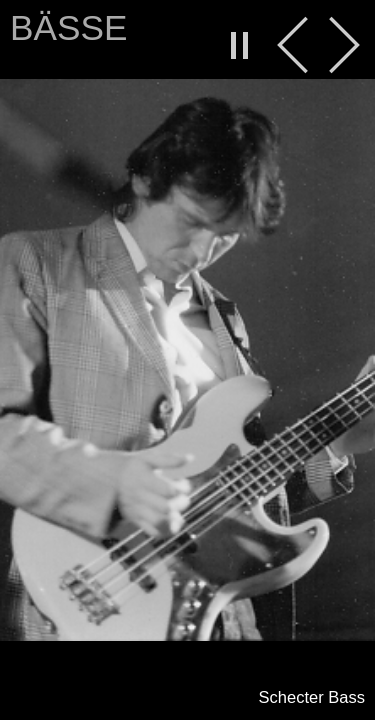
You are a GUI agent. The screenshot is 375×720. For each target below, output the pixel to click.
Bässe (68, 27)
